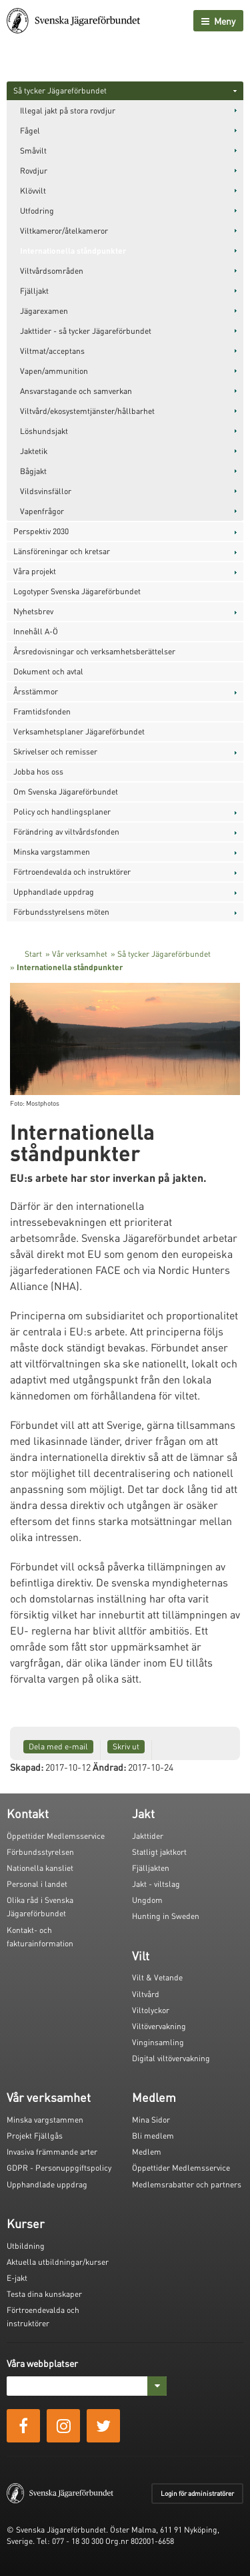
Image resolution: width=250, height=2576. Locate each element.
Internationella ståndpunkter (73, 251)
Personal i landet (37, 1884)
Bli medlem (153, 2136)
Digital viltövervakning (171, 2058)
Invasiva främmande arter (52, 2152)
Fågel (30, 131)
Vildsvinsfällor (45, 491)
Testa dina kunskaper (44, 2294)
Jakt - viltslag (156, 1884)
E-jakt (17, 2278)
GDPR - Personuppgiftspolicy (59, 2168)
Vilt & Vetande (157, 1977)
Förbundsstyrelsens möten (61, 912)
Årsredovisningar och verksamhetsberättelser (94, 651)
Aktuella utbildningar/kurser (58, 2262)
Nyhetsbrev (33, 611)
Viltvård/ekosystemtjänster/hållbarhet (87, 411)
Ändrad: (109, 1767)
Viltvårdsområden (51, 271)
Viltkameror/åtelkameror (64, 231)
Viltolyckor (150, 2010)
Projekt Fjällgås (35, 2136)
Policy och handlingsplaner (62, 812)
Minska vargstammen (51, 852)
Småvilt (33, 151)
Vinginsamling (158, 2042)
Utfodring (37, 211)
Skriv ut (126, 1746)
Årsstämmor (35, 691)
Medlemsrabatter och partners (186, 2184)
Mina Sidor (151, 2120)
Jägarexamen (44, 311)
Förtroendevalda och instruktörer (72, 872)
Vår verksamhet (79, 954)
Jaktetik (33, 451)
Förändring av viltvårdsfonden (66, 832)
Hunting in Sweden (165, 1916)
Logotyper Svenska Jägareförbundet (77, 591)
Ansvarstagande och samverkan (76, 391)
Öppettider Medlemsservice (56, 1836)
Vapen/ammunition (54, 371)
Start (33, 954)
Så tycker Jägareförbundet (60, 90)
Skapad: (26, 1767)
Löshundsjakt (44, 431)
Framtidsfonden (42, 711)
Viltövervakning (159, 2026)
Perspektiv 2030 (41, 531)
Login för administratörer (197, 2493)
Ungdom (147, 1900)
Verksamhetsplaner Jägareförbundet (79, 731)
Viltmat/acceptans (52, 351)
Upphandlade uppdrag (53, 892)
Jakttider (147, 1836)
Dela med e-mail (58, 1746)
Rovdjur (33, 171)
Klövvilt (33, 191)
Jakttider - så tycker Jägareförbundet (85, 331)
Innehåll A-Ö (35, 631)
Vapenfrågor (42, 511)
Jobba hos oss (38, 772)
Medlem (146, 2152)
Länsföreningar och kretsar (61, 551)
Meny (218, 21)
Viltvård (145, 1994)
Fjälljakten (150, 1868)
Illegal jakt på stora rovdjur (67, 110)
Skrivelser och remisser (55, 751)
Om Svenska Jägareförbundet (65, 792)
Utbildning (26, 2246)
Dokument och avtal (48, 671)
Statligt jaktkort (159, 1852)
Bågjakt (33, 471)
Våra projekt (34, 571)
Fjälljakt (34, 291)
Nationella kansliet (40, 1868)
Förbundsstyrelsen (40, 1852)
